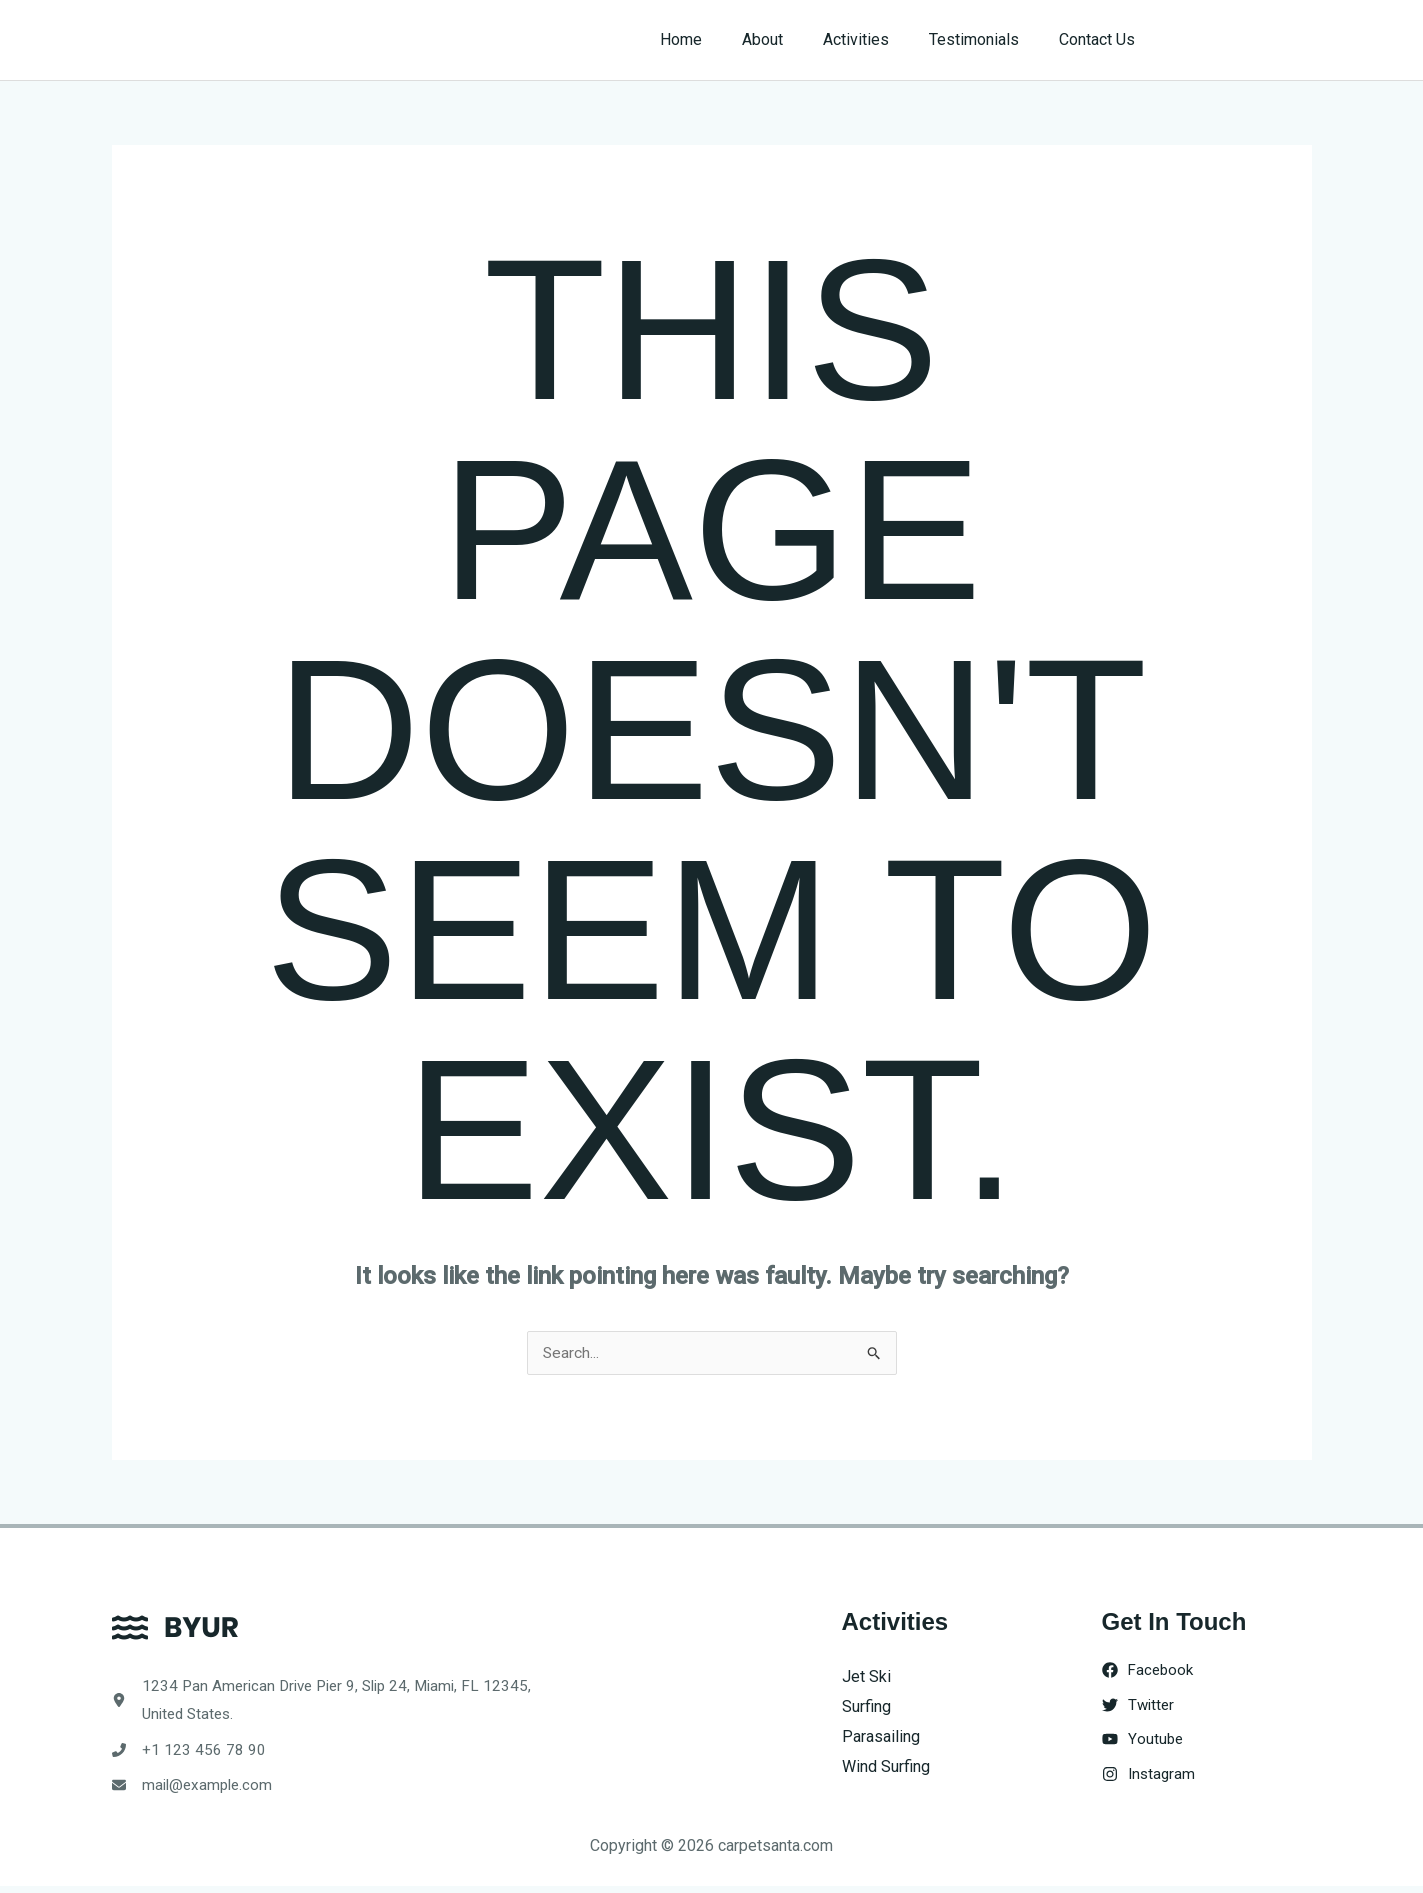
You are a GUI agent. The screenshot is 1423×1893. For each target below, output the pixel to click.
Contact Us (1101, 39)
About (790, 39)
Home (717, 39)
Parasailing (881, 1736)
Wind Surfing (886, 1766)
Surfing (866, 1707)
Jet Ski (866, 1677)
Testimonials (986, 39)
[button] (1243, 40)
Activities (876, 39)
